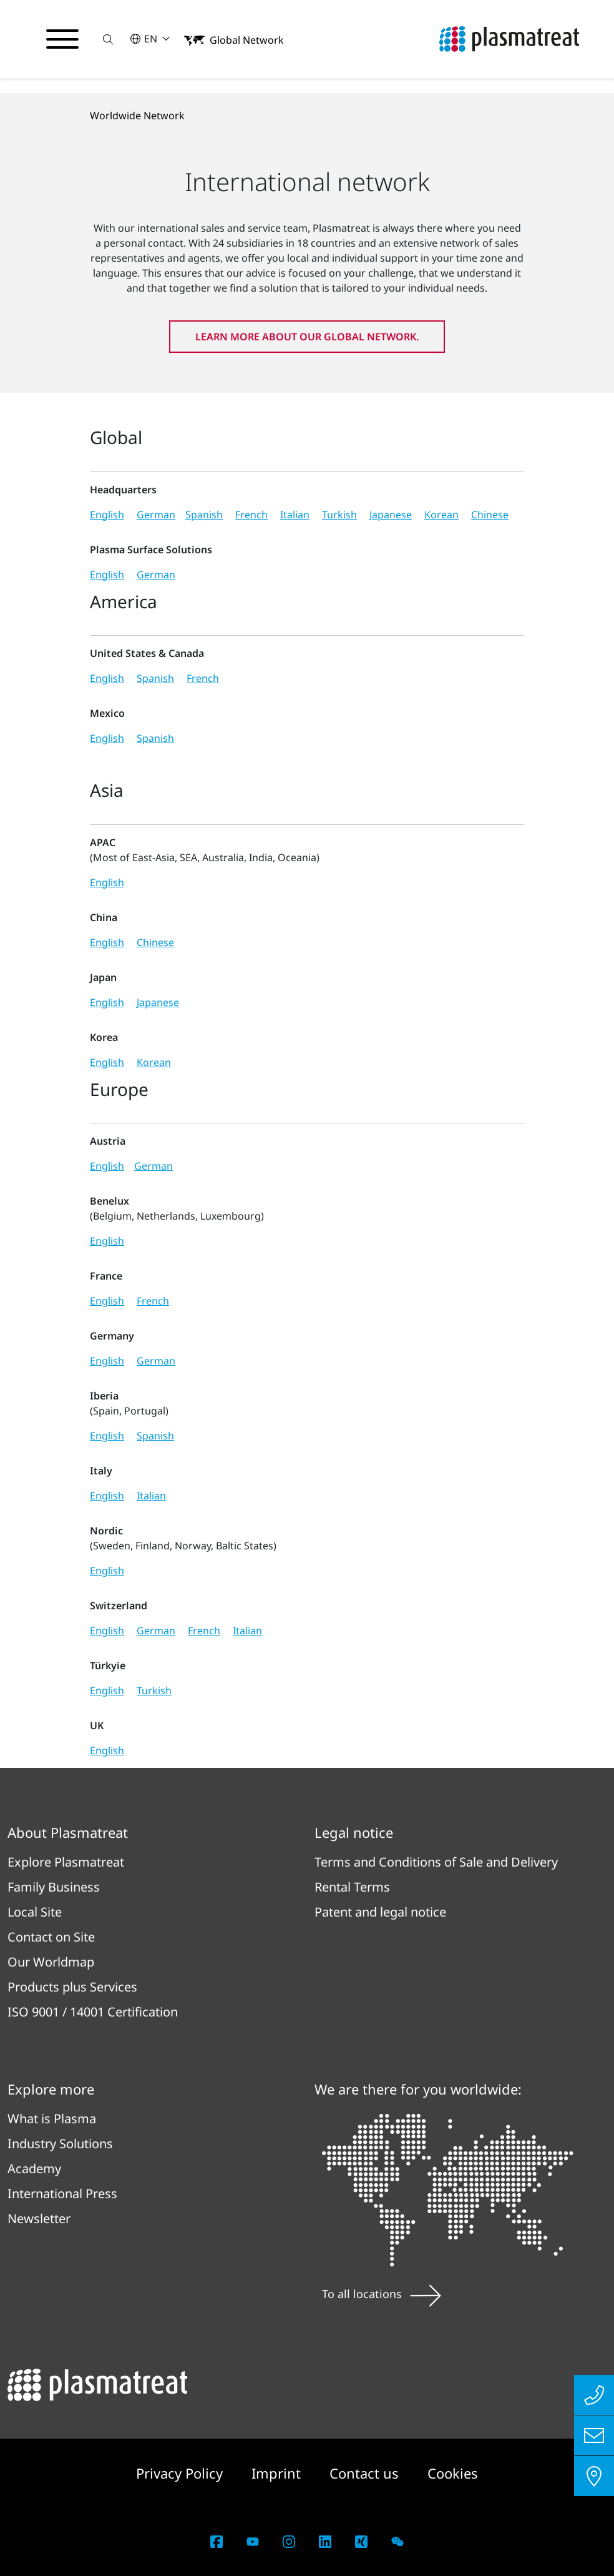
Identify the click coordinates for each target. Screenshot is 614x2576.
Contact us (365, 2473)
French (251, 514)
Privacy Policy (181, 2473)
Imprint (278, 2473)
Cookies (452, 2473)
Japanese (390, 514)
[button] (108, 39)
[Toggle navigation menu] (62, 39)
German (156, 514)
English (107, 514)
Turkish (339, 514)
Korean (441, 514)
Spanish (204, 514)
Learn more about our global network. (307, 336)
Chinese (490, 514)
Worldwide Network (137, 115)
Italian (294, 514)
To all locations (381, 2293)
